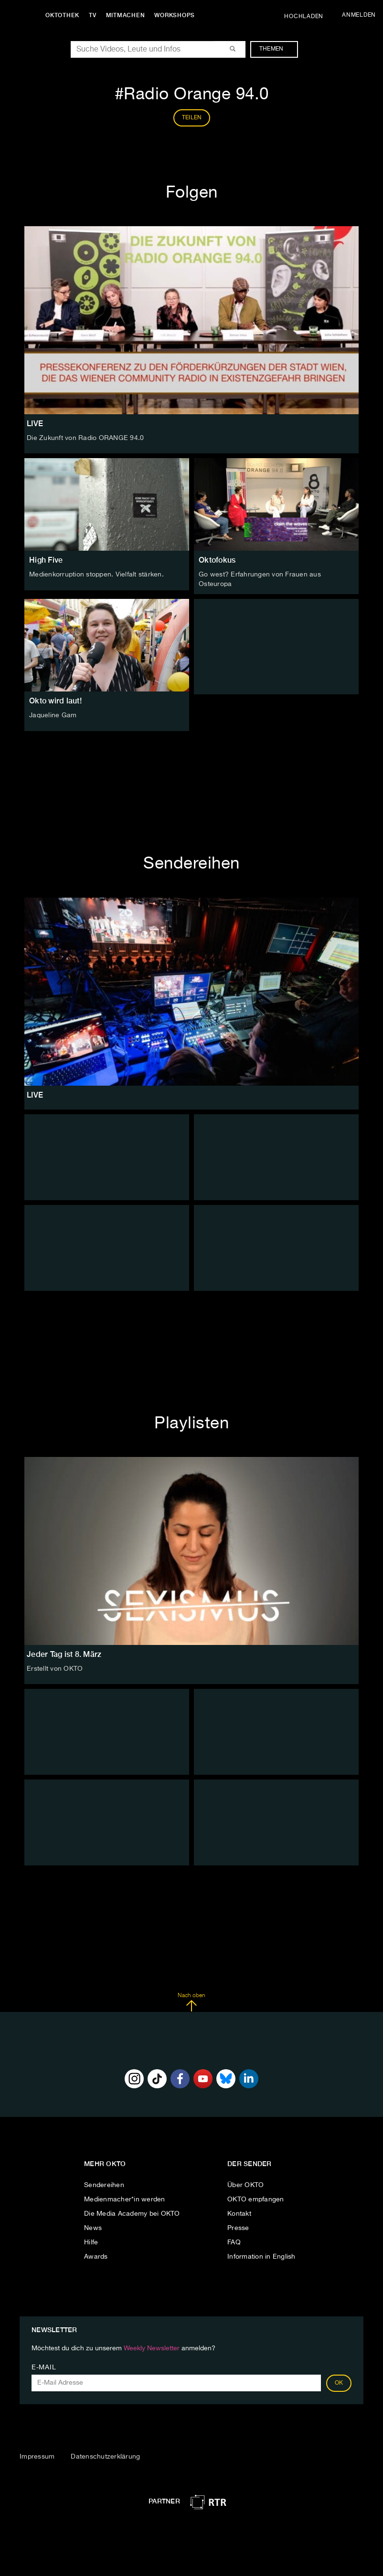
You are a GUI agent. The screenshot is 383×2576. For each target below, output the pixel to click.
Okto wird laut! (55, 700)
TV (92, 15)
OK (339, 2383)
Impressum (37, 2456)
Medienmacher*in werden (124, 2199)
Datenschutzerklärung (105, 2456)
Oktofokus (217, 560)
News (93, 2228)
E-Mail (44, 2367)
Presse (238, 2228)
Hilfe (91, 2242)
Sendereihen (104, 2185)
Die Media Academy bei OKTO (132, 2213)
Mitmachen (125, 15)
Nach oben (191, 2002)
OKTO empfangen (255, 2199)
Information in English (261, 2256)
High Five (46, 560)
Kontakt (239, 2213)
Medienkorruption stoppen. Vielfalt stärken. (96, 574)
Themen (276, 49)
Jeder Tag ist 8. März (64, 1654)
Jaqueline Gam (52, 715)
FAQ (234, 2242)
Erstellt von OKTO (55, 1668)
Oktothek (62, 15)
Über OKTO (245, 2185)
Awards (96, 2256)
